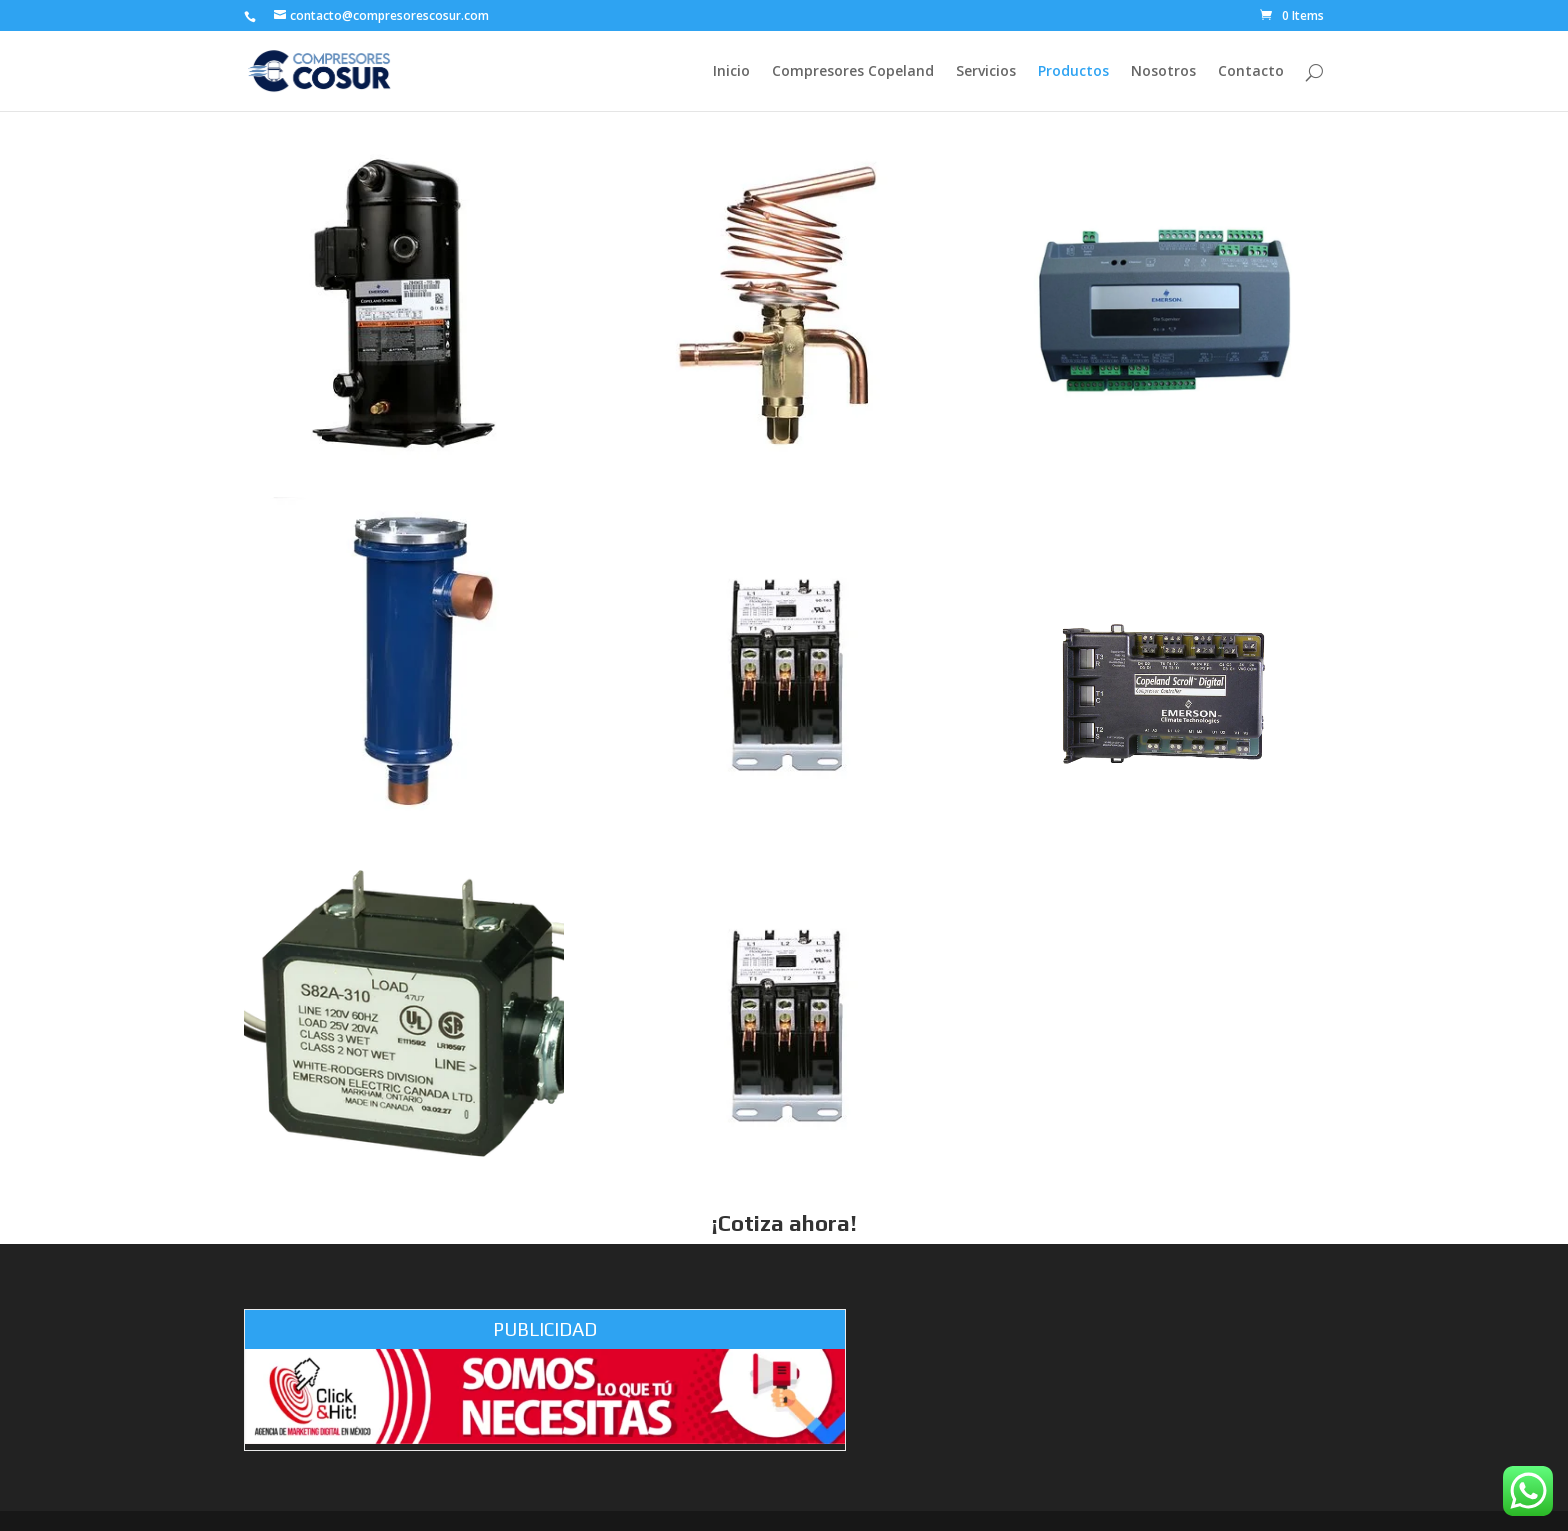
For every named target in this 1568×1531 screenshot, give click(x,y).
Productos (1073, 72)
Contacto (1251, 72)
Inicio (731, 72)
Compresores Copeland (853, 72)
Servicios (986, 72)
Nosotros (1163, 72)
